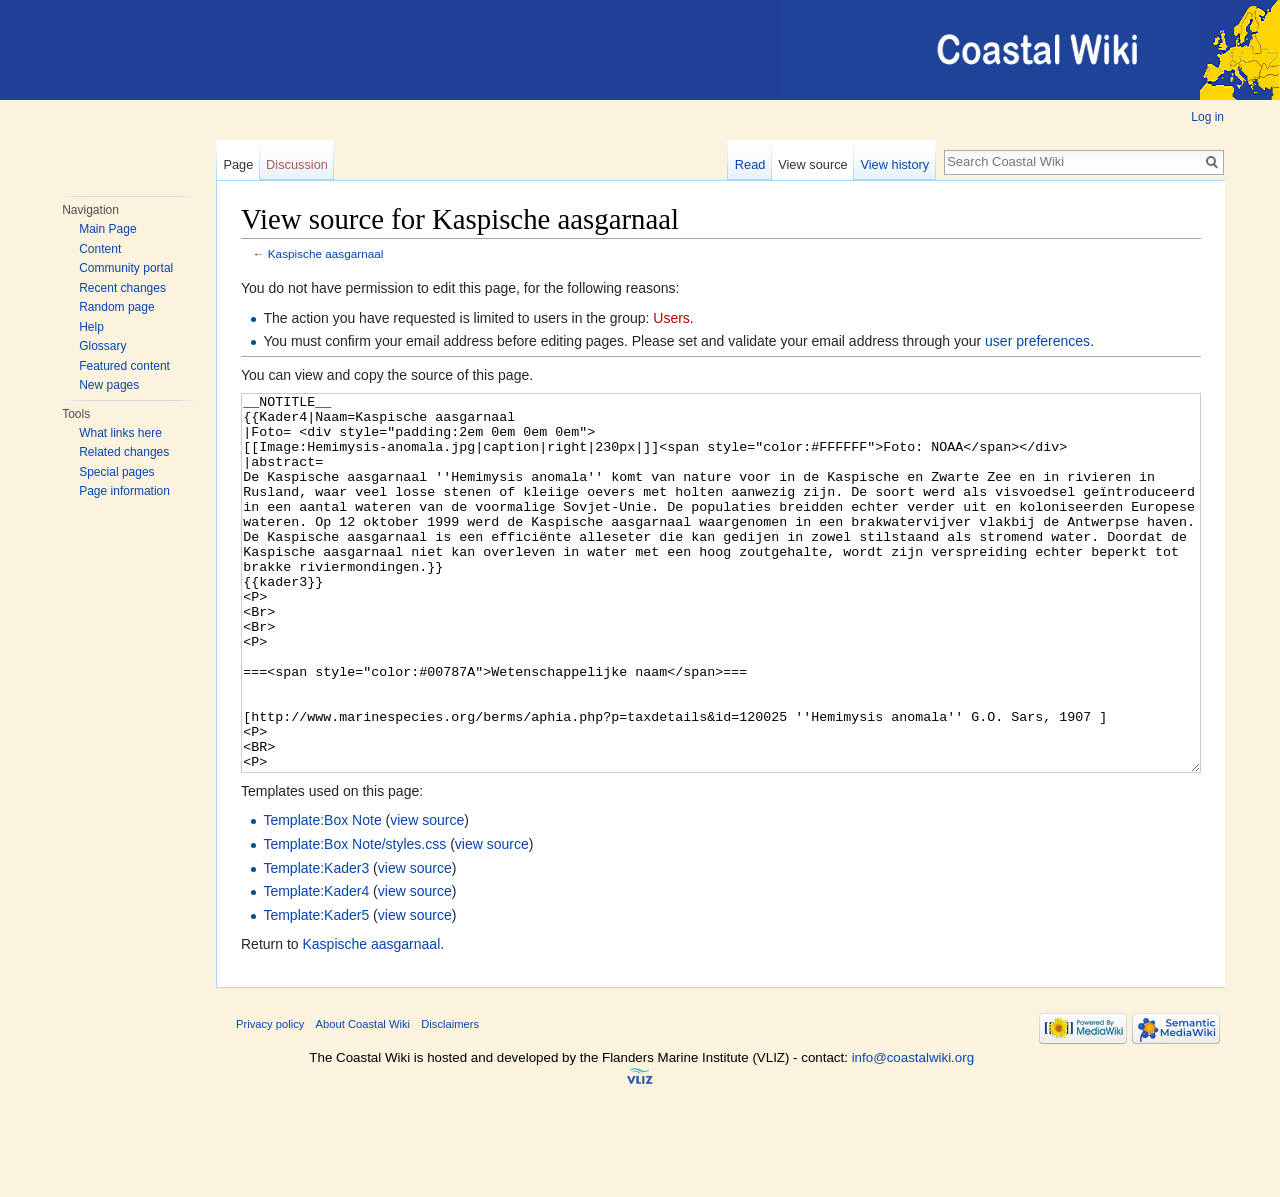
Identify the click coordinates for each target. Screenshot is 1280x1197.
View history (894, 164)
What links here (120, 433)
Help (91, 327)
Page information (124, 491)
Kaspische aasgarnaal (326, 253)
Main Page (107, 229)
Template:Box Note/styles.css (354, 919)
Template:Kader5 (316, 990)
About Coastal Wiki (363, 1099)
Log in (1207, 117)
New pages (109, 385)
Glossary (102, 346)
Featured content (124, 366)
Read (750, 164)
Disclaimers (450, 1099)
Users (671, 318)
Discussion (297, 164)
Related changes (124, 452)
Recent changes (122, 288)
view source (427, 895)
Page (238, 164)
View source (812, 164)
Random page (116, 307)
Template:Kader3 (316, 943)
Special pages (116, 472)
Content (100, 249)
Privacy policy (270, 1099)
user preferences (1037, 341)
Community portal (126, 268)
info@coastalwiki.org (913, 1132)
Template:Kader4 (316, 966)
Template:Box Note (322, 895)
